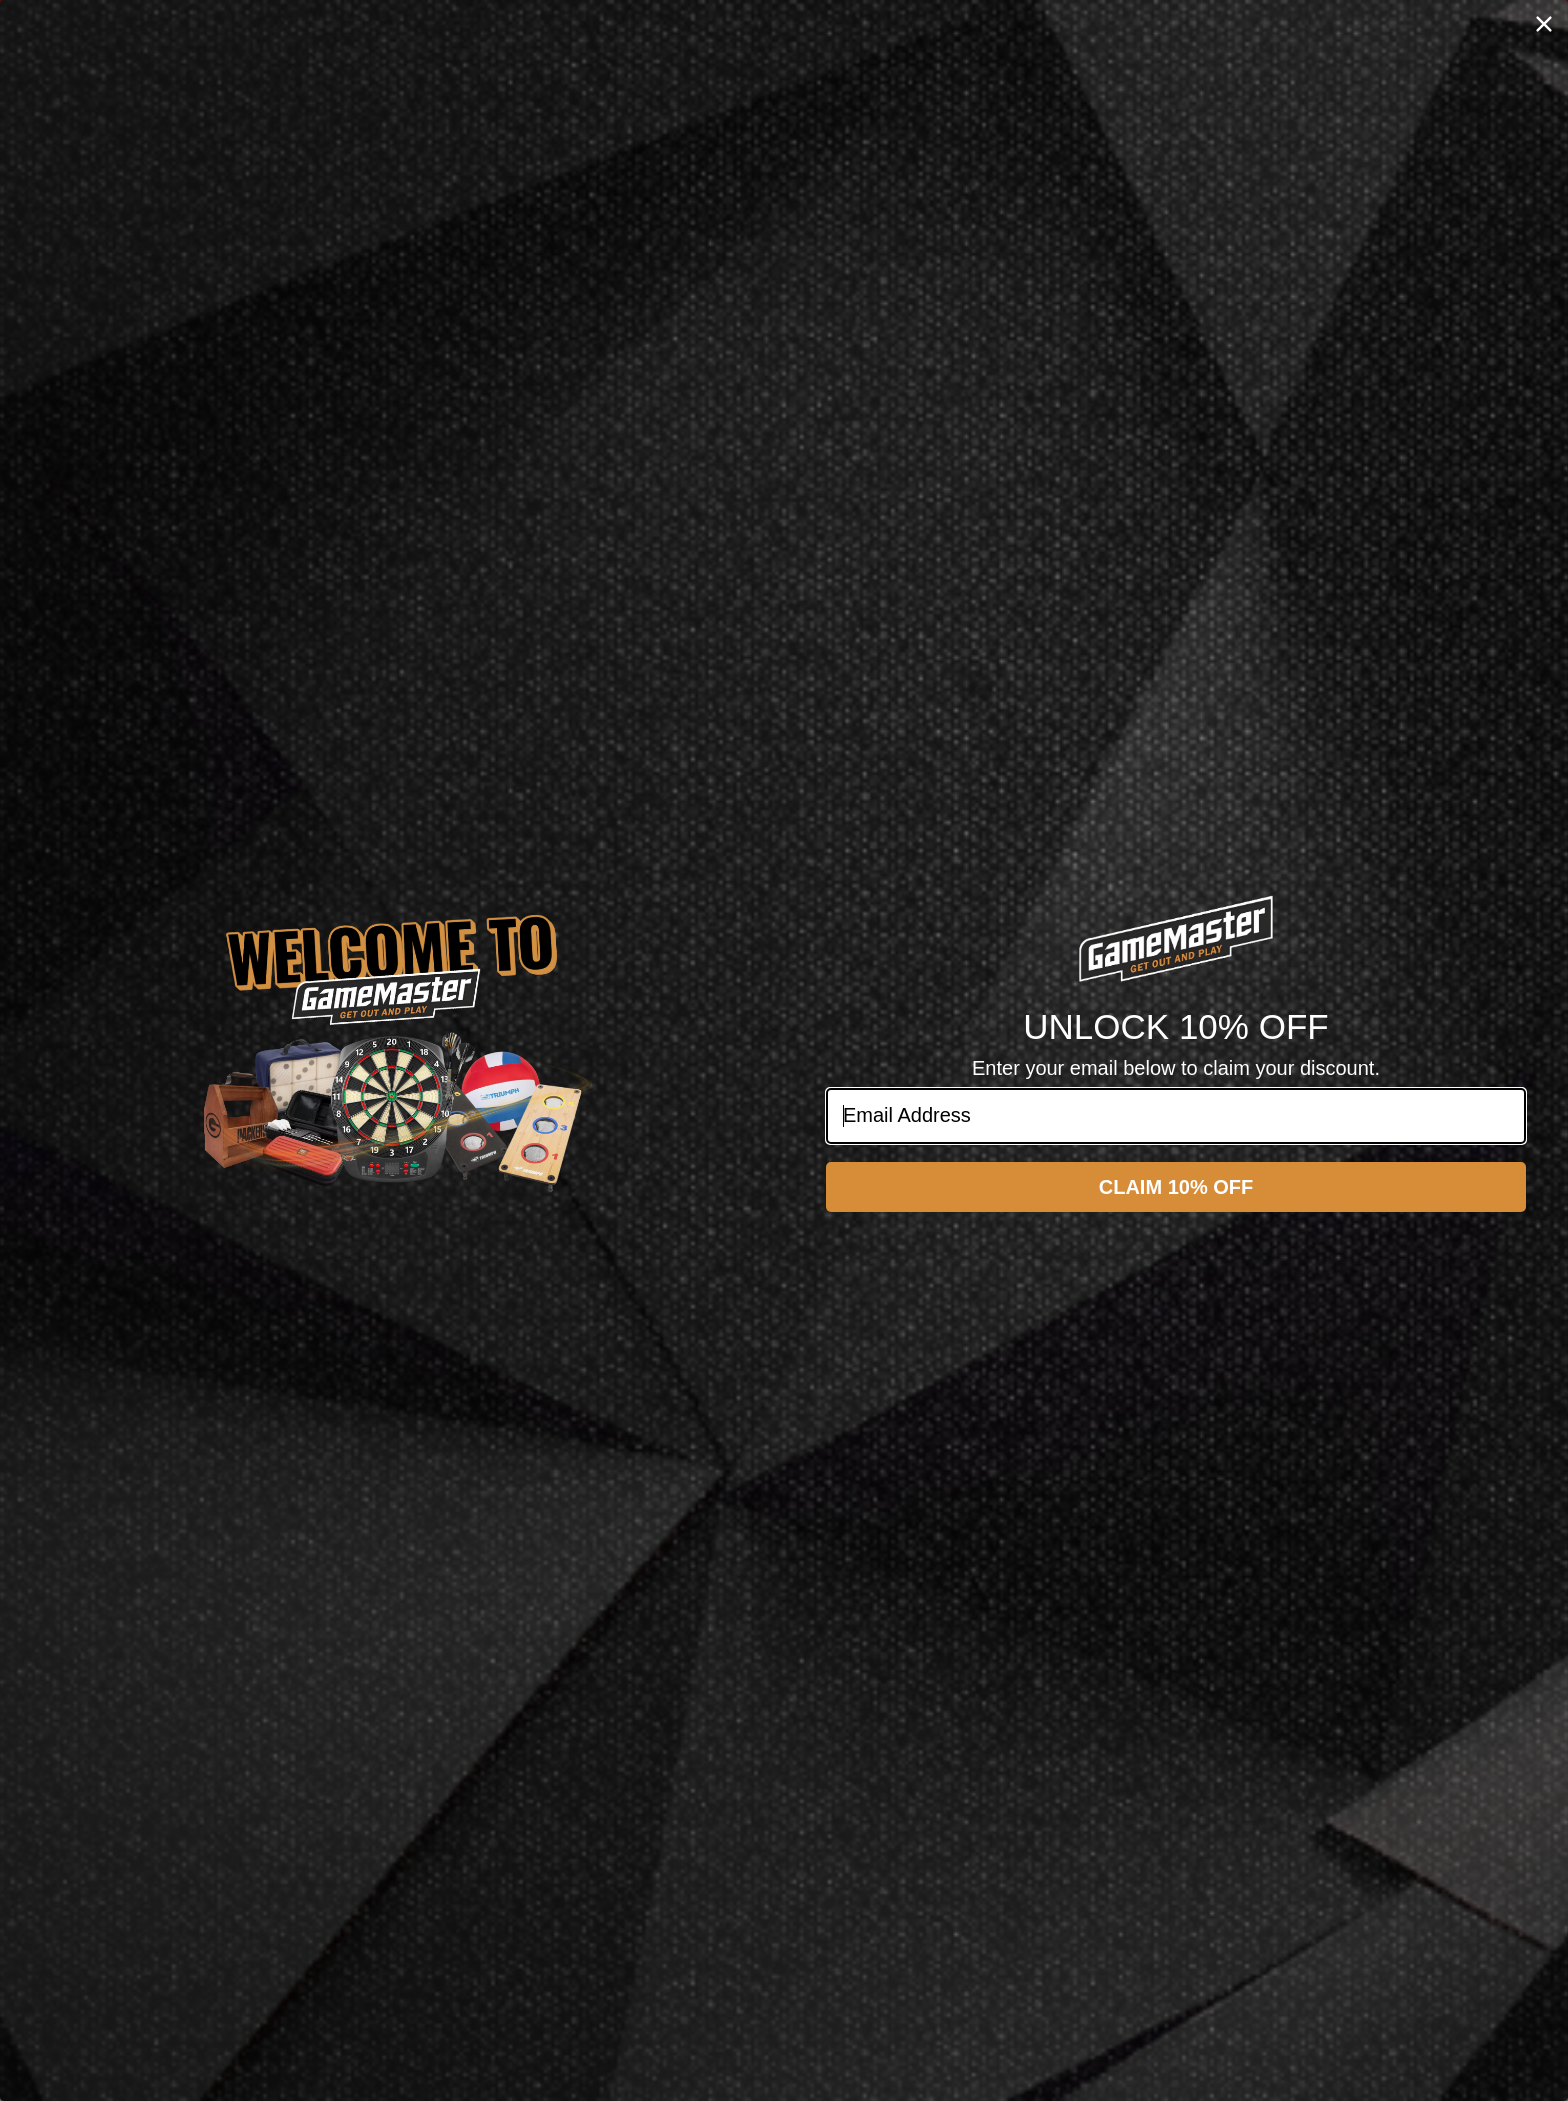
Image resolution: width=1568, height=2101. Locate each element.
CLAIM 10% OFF (1176, 1187)
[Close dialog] (1544, 24)
